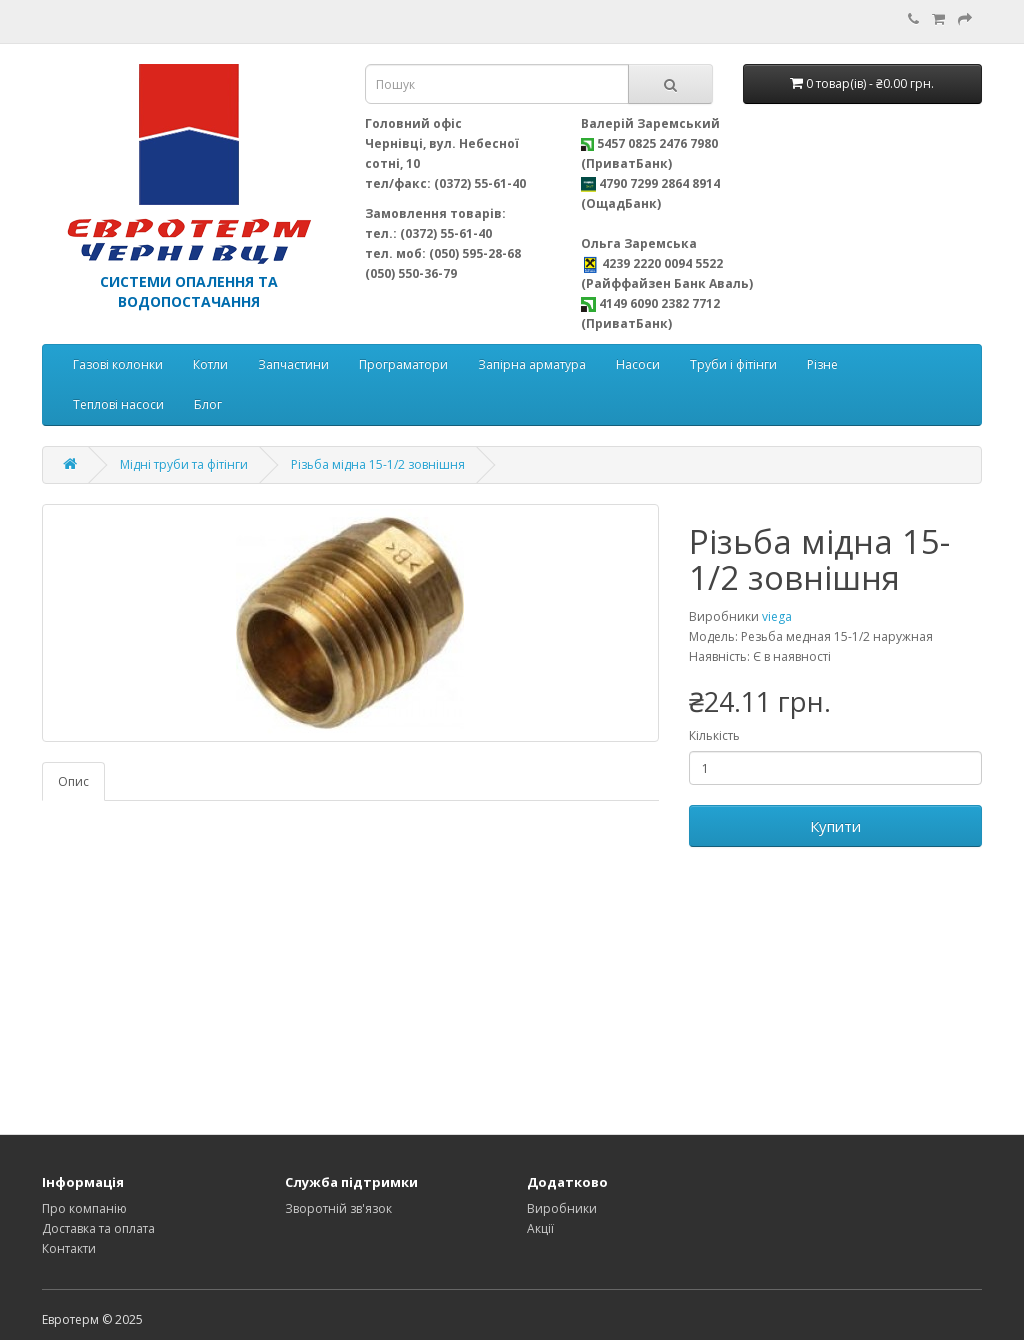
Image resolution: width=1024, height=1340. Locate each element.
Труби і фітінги (733, 364)
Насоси (638, 364)
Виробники (562, 1208)
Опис (73, 781)
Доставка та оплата (98, 1228)
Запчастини (293, 364)
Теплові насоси (118, 404)
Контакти (69, 1248)
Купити (835, 826)
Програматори (403, 364)
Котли (210, 364)
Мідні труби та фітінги (184, 464)
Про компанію (84, 1208)
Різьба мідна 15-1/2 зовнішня (378, 464)
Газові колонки (118, 364)
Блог (208, 404)
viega (777, 616)
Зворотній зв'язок (338, 1208)
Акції (540, 1228)
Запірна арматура (532, 364)
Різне (822, 364)
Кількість (714, 735)
